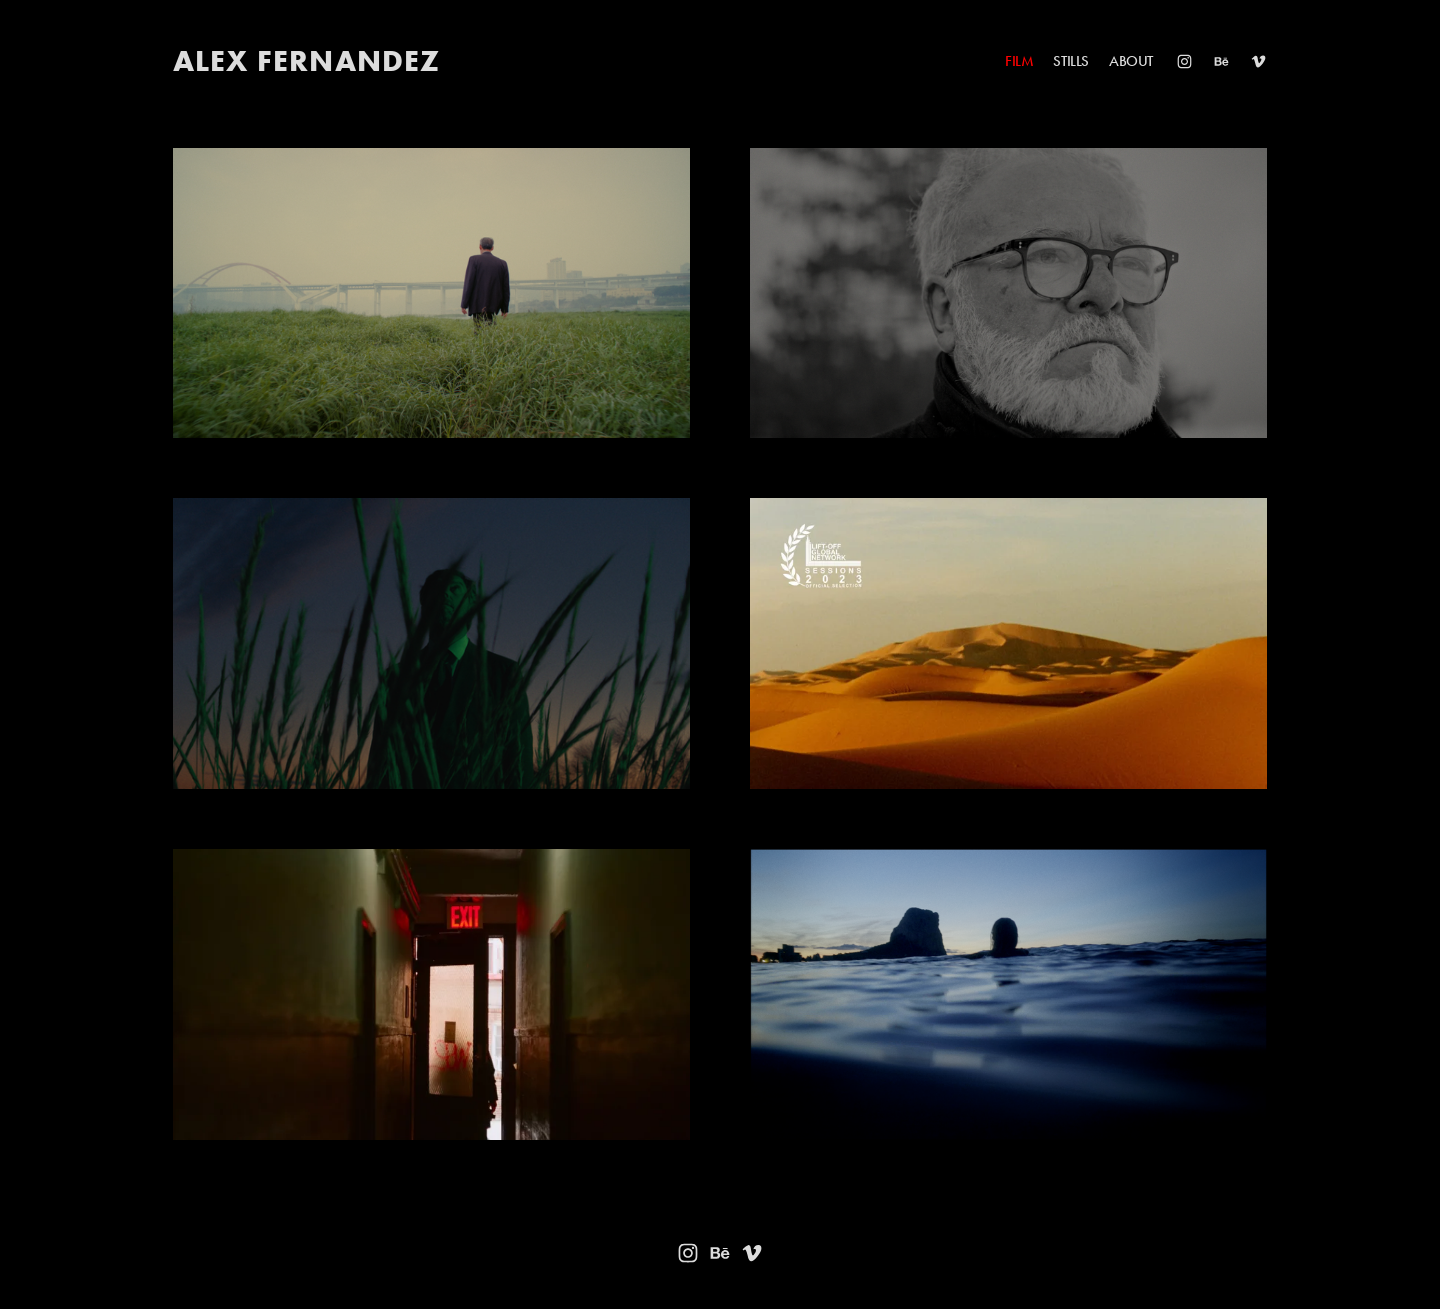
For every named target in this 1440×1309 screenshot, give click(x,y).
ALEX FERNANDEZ (307, 60)
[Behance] (1221, 61)
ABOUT (1131, 61)
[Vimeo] (1258, 61)
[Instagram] (1184, 61)
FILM (1019, 61)
